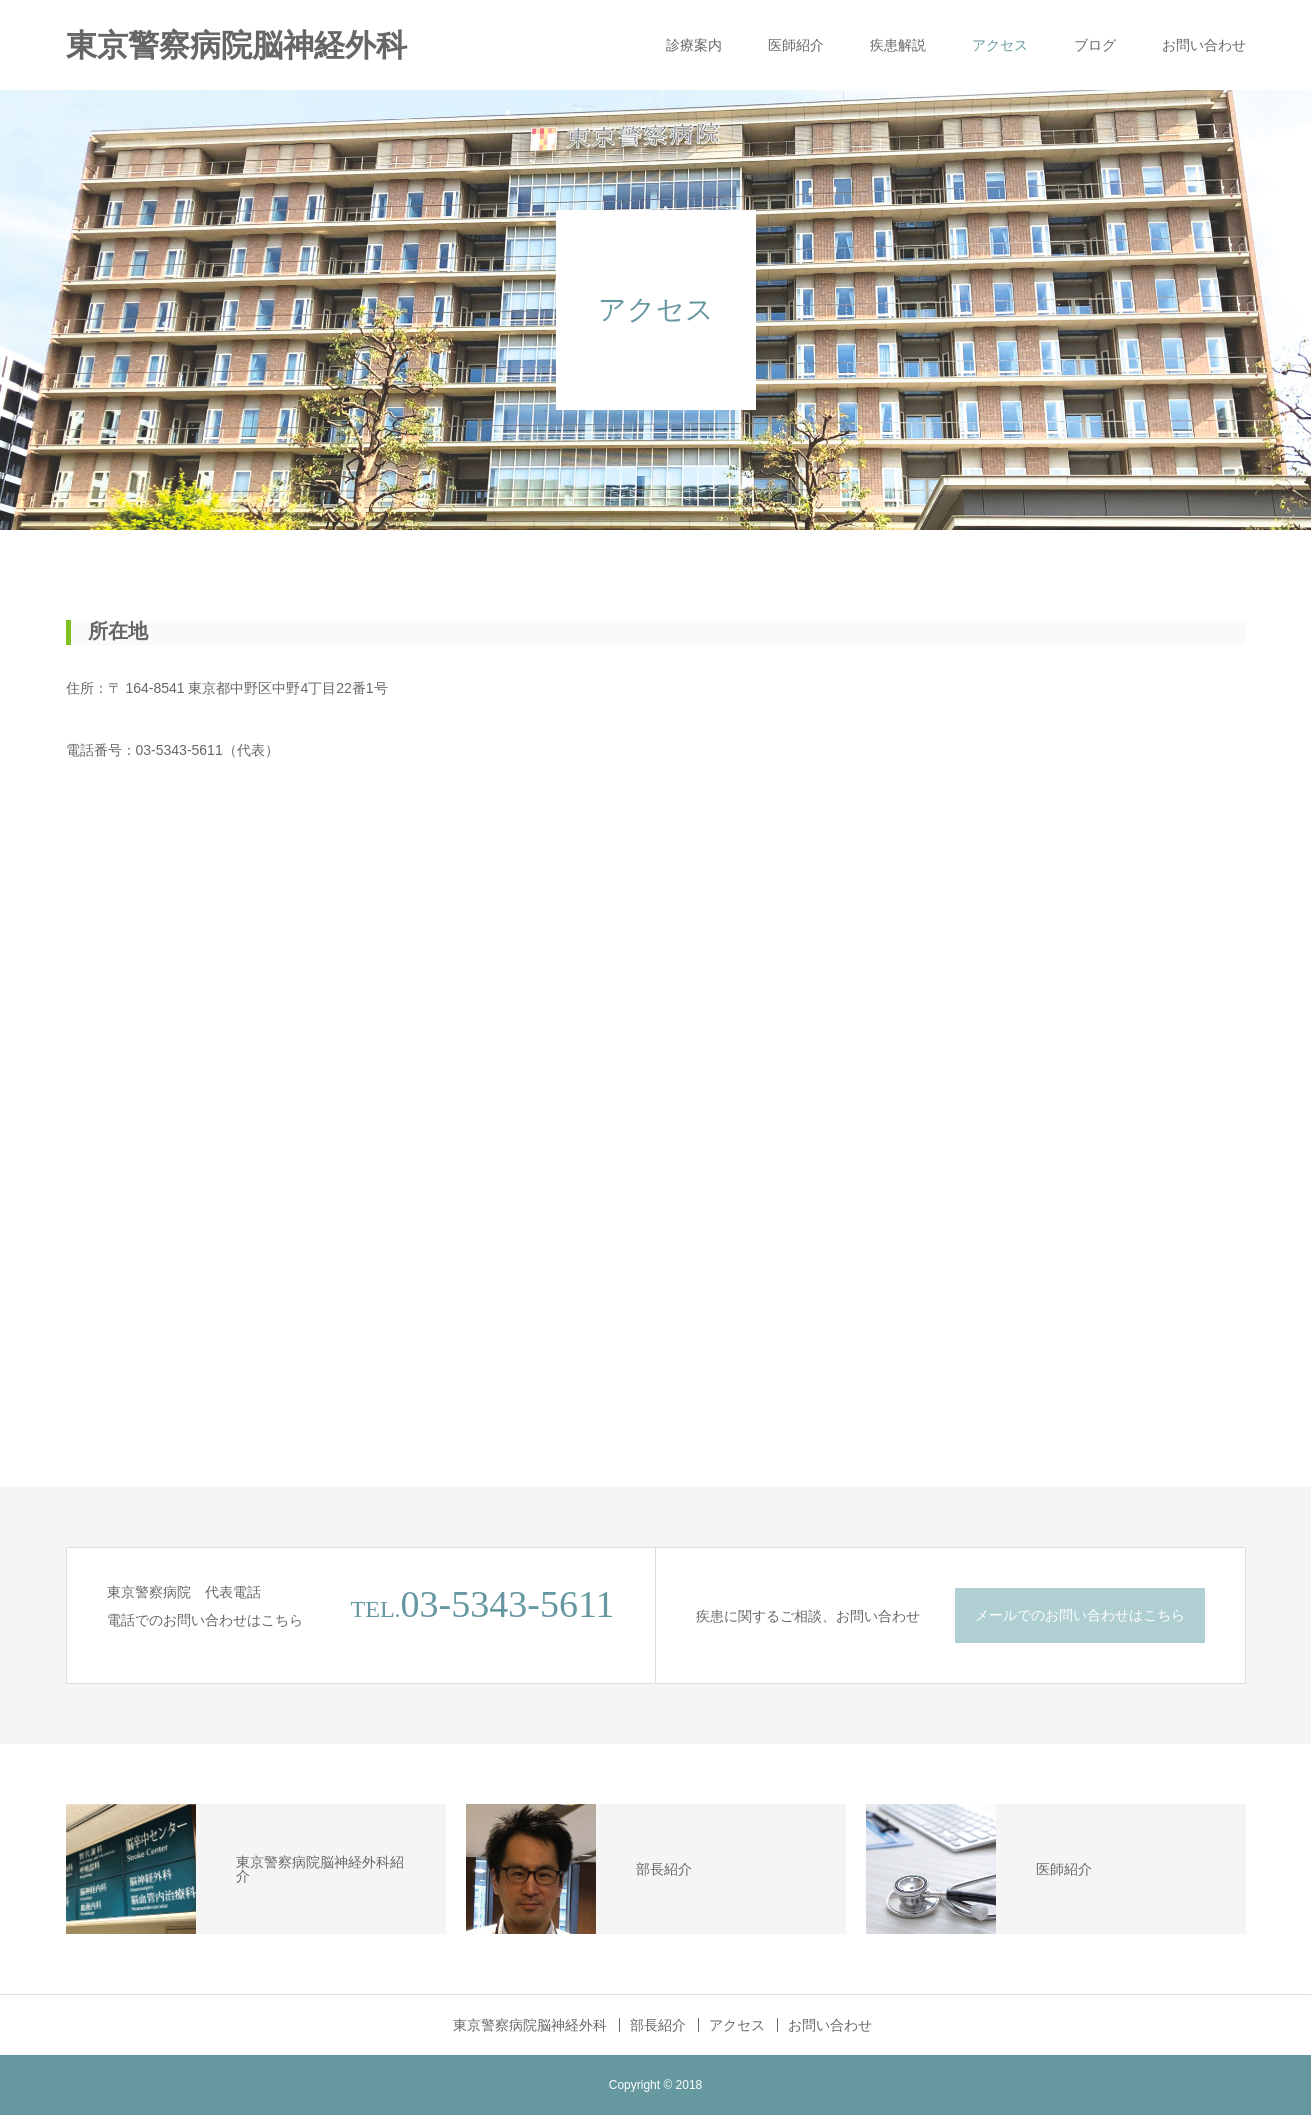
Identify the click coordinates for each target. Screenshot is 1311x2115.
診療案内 (694, 45)
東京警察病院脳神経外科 (236, 45)
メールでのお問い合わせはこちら (1080, 1615)
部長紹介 (658, 2025)
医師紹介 (796, 45)
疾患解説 (898, 45)
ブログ (1095, 45)
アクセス (1000, 45)
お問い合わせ (1204, 45)
